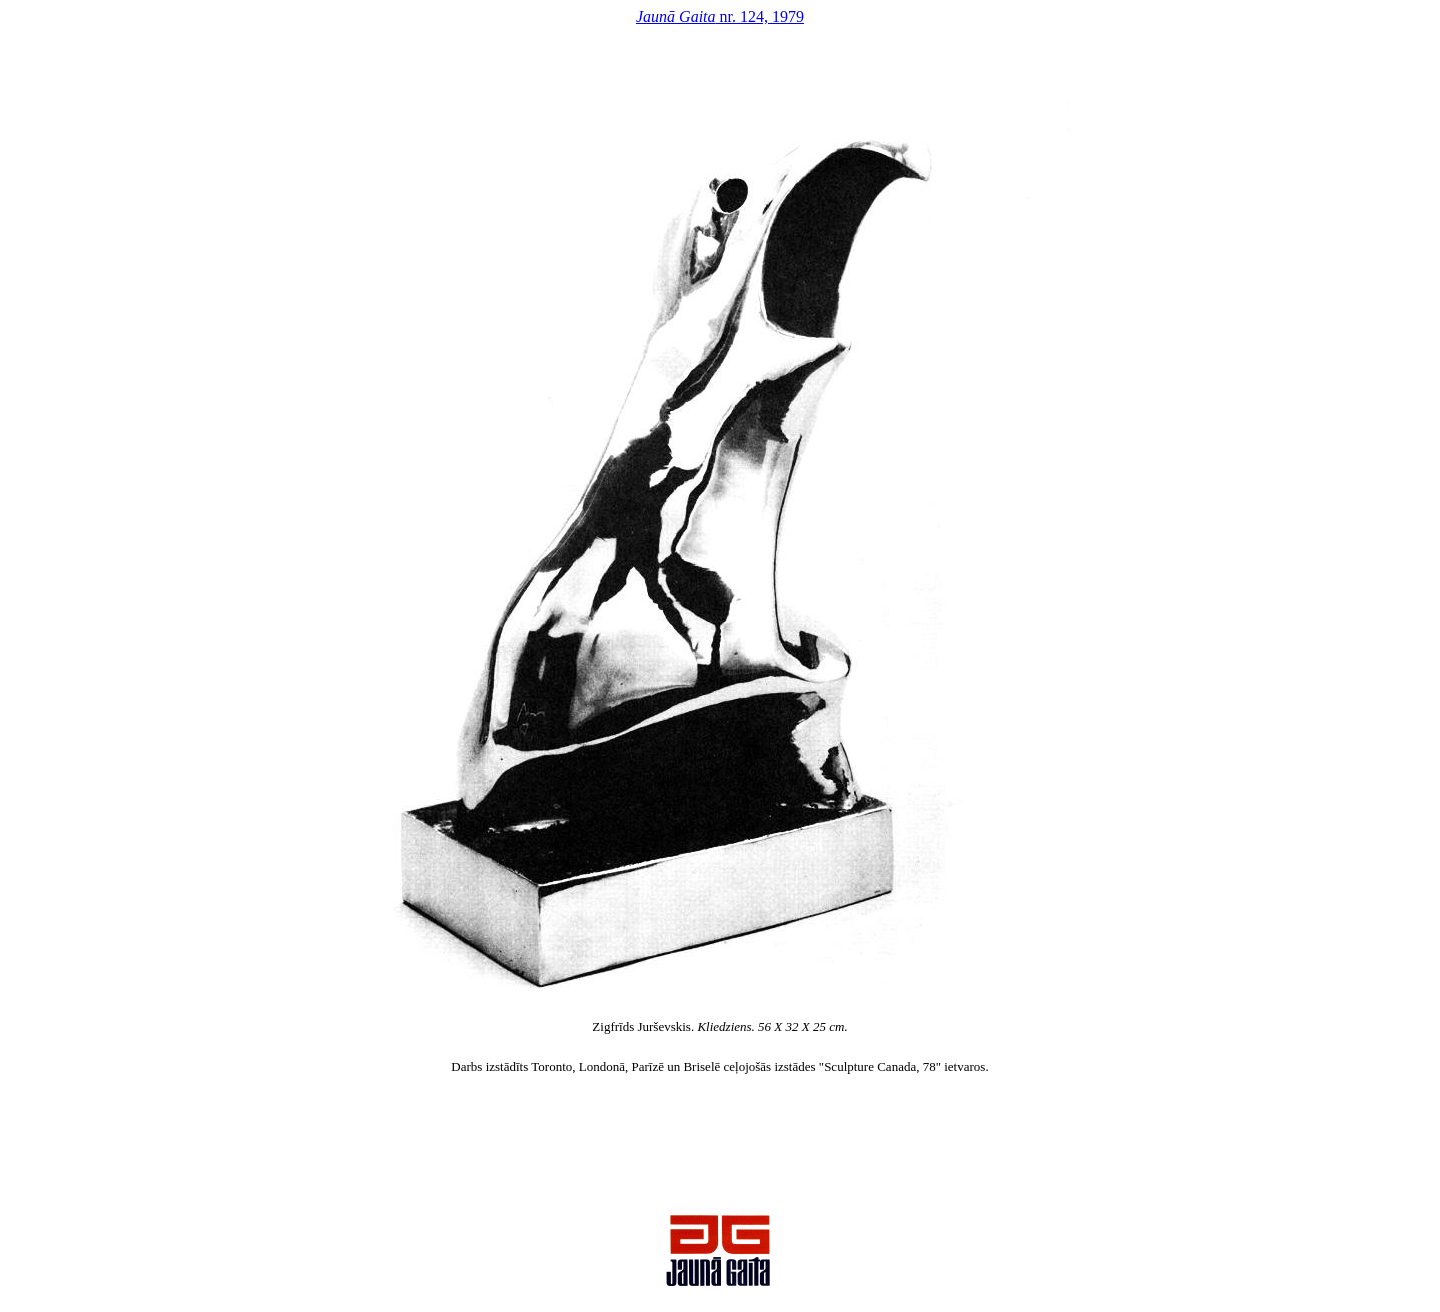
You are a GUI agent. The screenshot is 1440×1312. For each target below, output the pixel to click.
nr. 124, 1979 (720, 16)
